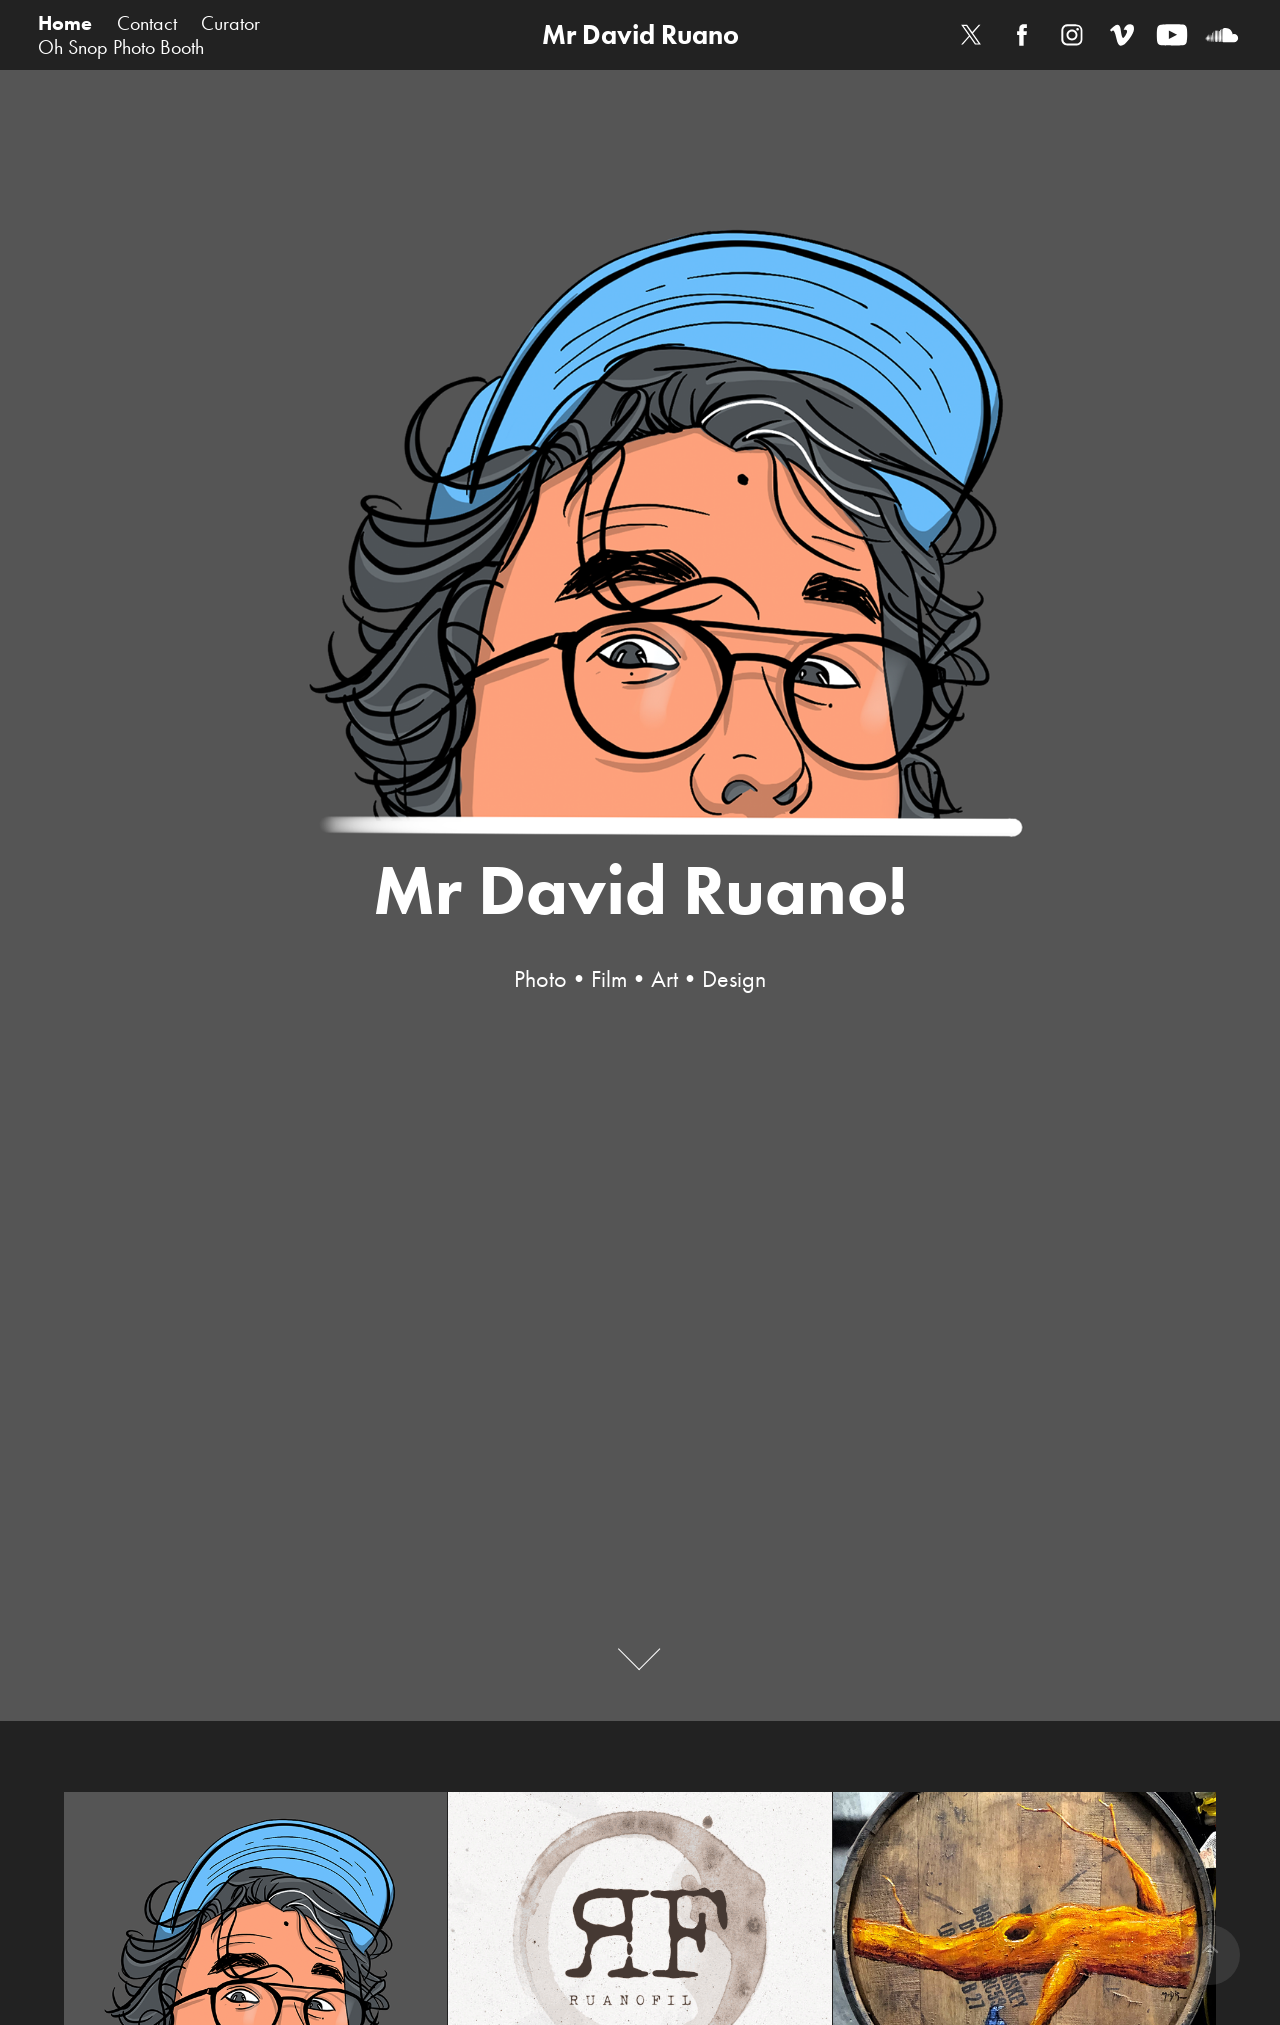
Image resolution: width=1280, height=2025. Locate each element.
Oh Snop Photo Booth (121, 47)
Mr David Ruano (640, 34)
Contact (147, 23)
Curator (230, 23)
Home (65, 23)
